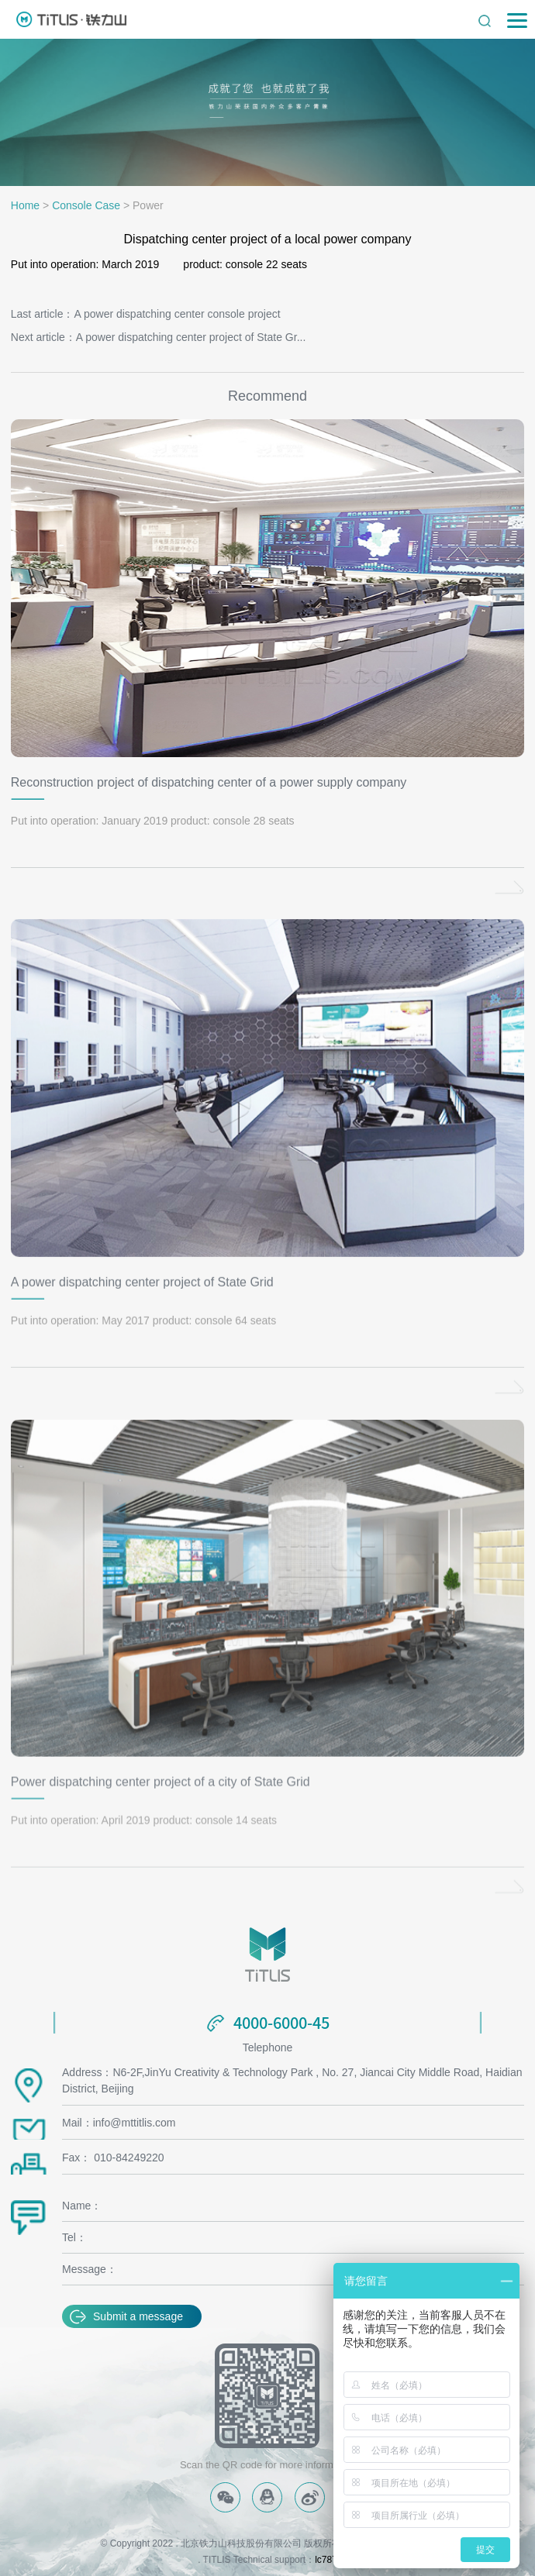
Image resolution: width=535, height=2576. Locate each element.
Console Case (86, 205)
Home (25, 205)
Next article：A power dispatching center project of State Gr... (158, 337)
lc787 (326, 2559)
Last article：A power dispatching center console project (146, 314)
